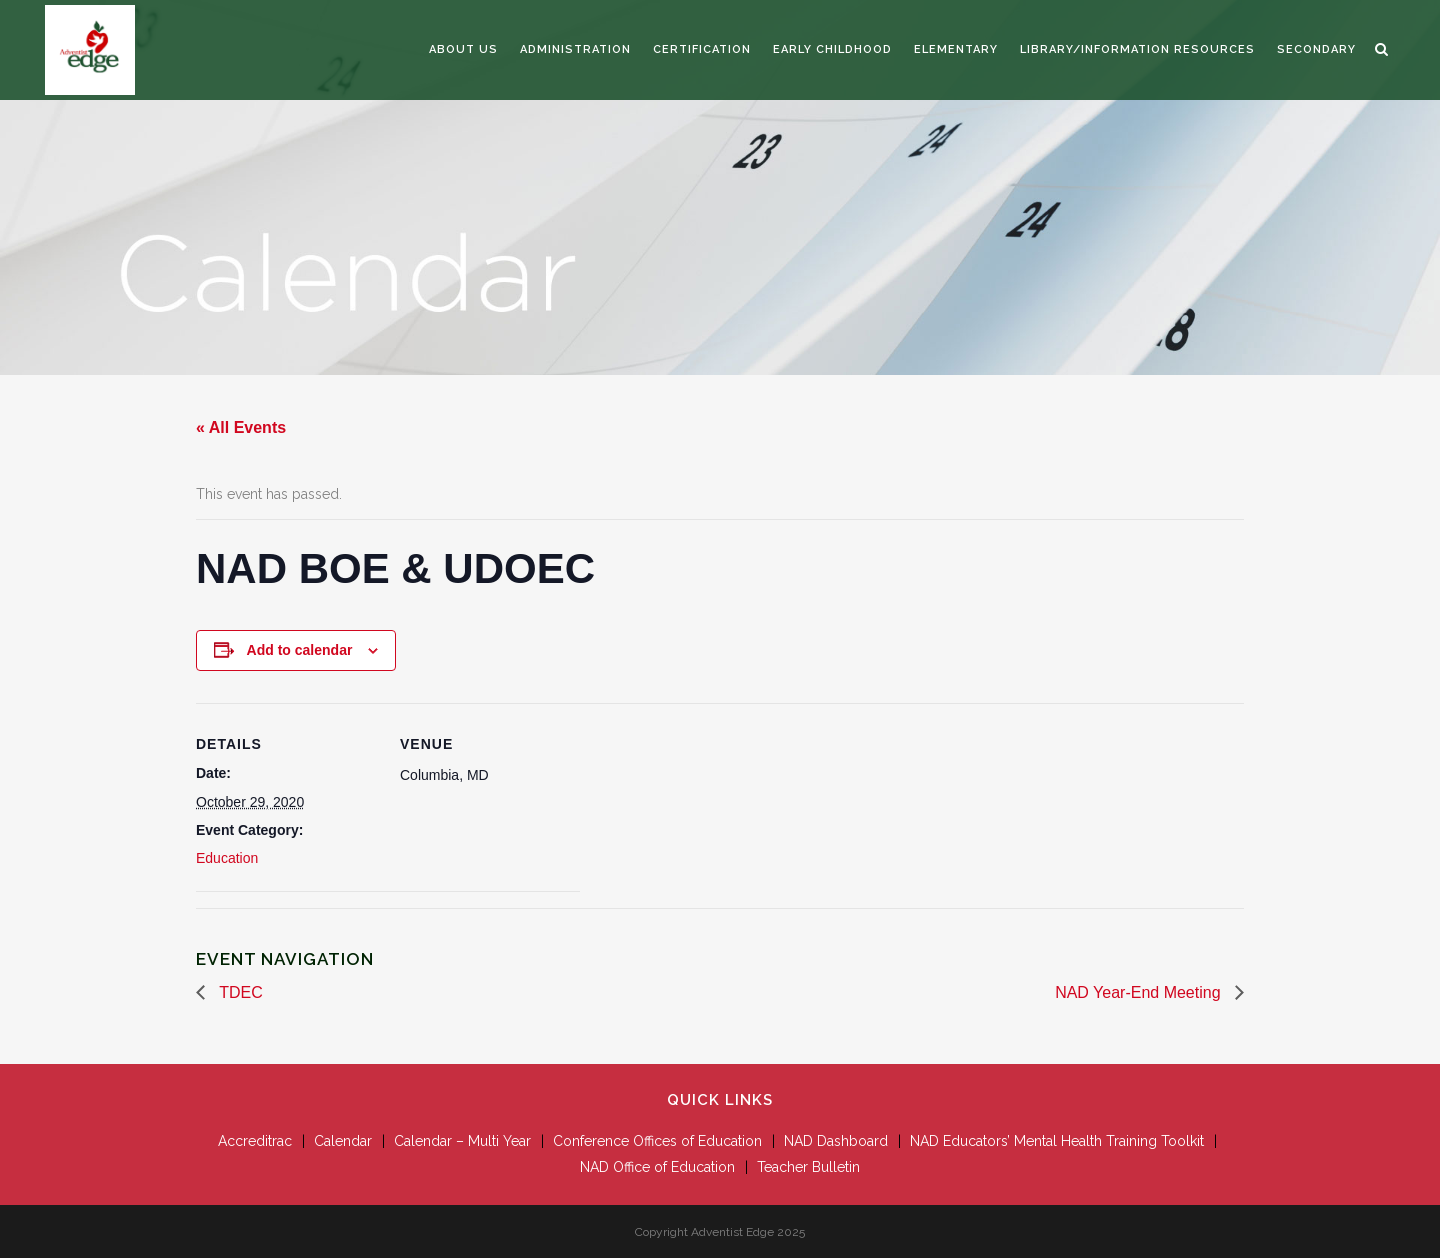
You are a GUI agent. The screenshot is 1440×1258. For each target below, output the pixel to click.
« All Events (241, 427)
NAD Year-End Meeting (1140, 992)
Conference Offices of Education (657, 1141)
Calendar (343, 1141)
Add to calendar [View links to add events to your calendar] (300, 650)
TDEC (239, 992)
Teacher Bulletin (808, 1167)
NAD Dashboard (836, 1141)
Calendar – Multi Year (462, 1141)
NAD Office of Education (657, 1167)
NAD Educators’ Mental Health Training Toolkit (1057, 1141)
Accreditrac (255, 1141)
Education (227, 858)
